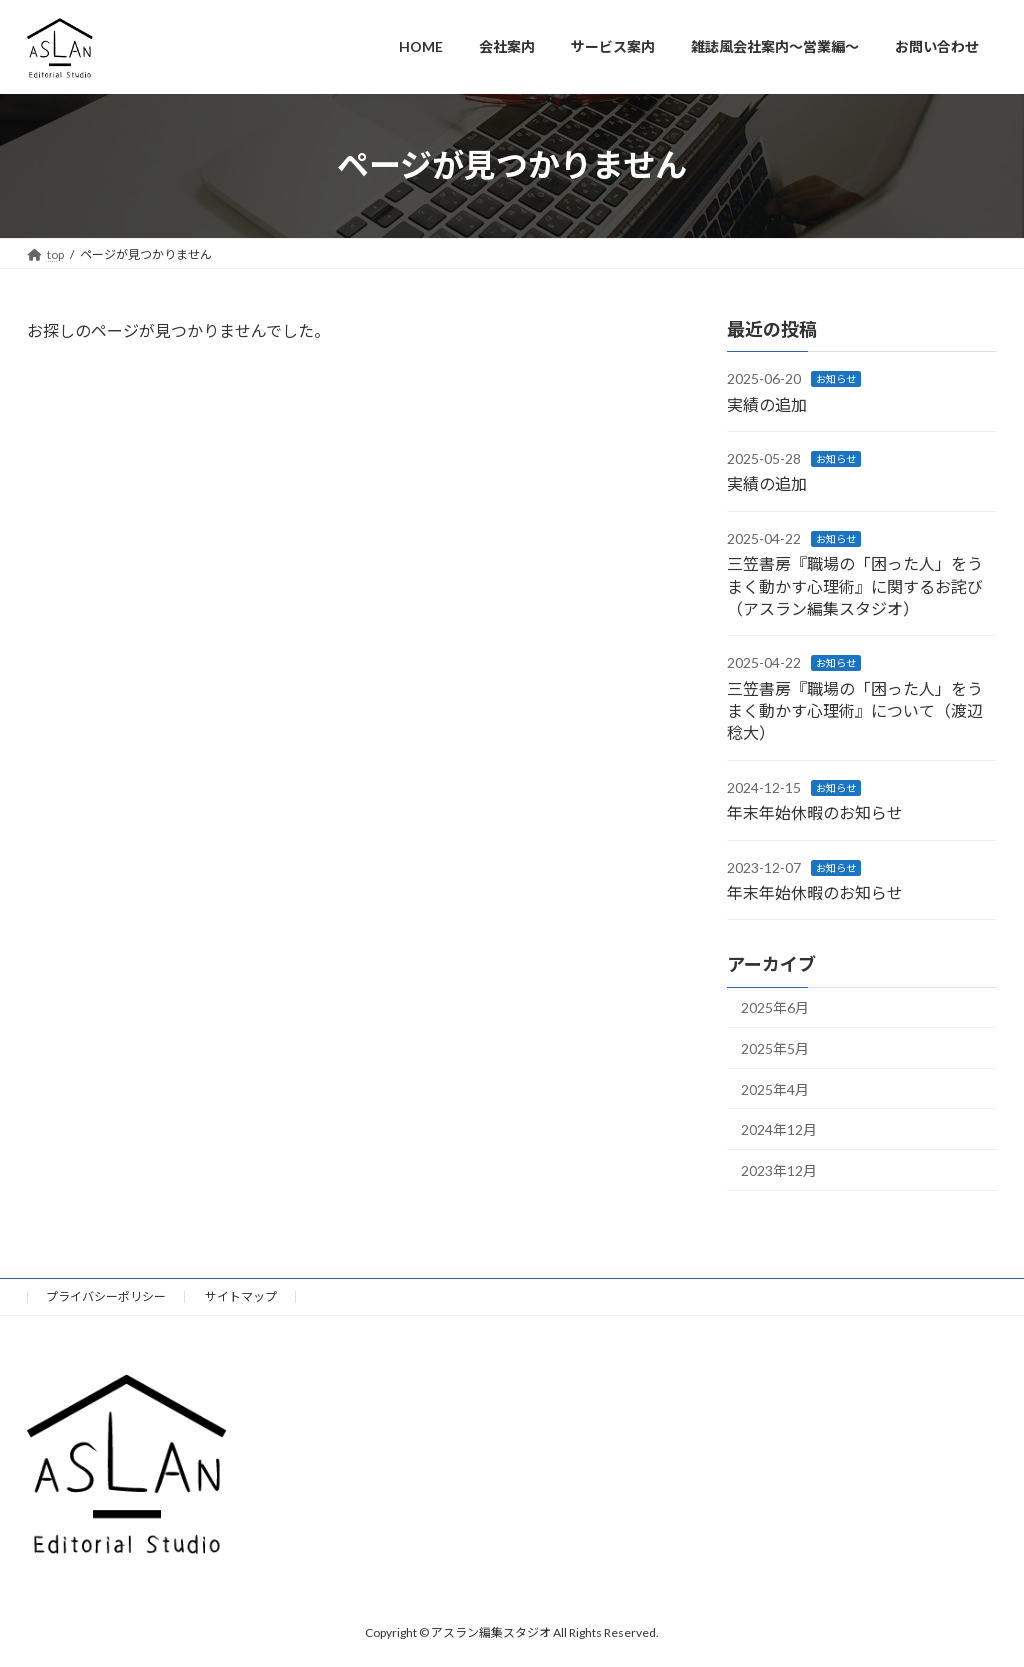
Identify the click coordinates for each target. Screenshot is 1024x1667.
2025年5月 (775, 1048)
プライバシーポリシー (106, 1296)
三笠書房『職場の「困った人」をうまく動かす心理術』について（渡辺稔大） (855, 710)
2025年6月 (775, 1007)
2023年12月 (779, 1169)
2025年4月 (775, 1088)
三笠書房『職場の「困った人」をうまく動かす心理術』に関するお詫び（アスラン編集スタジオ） (855, 586)
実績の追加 (767, 403)
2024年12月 (779, 1129)
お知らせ (836, 379)
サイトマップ (241, 1296)
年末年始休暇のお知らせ (815, 812)
